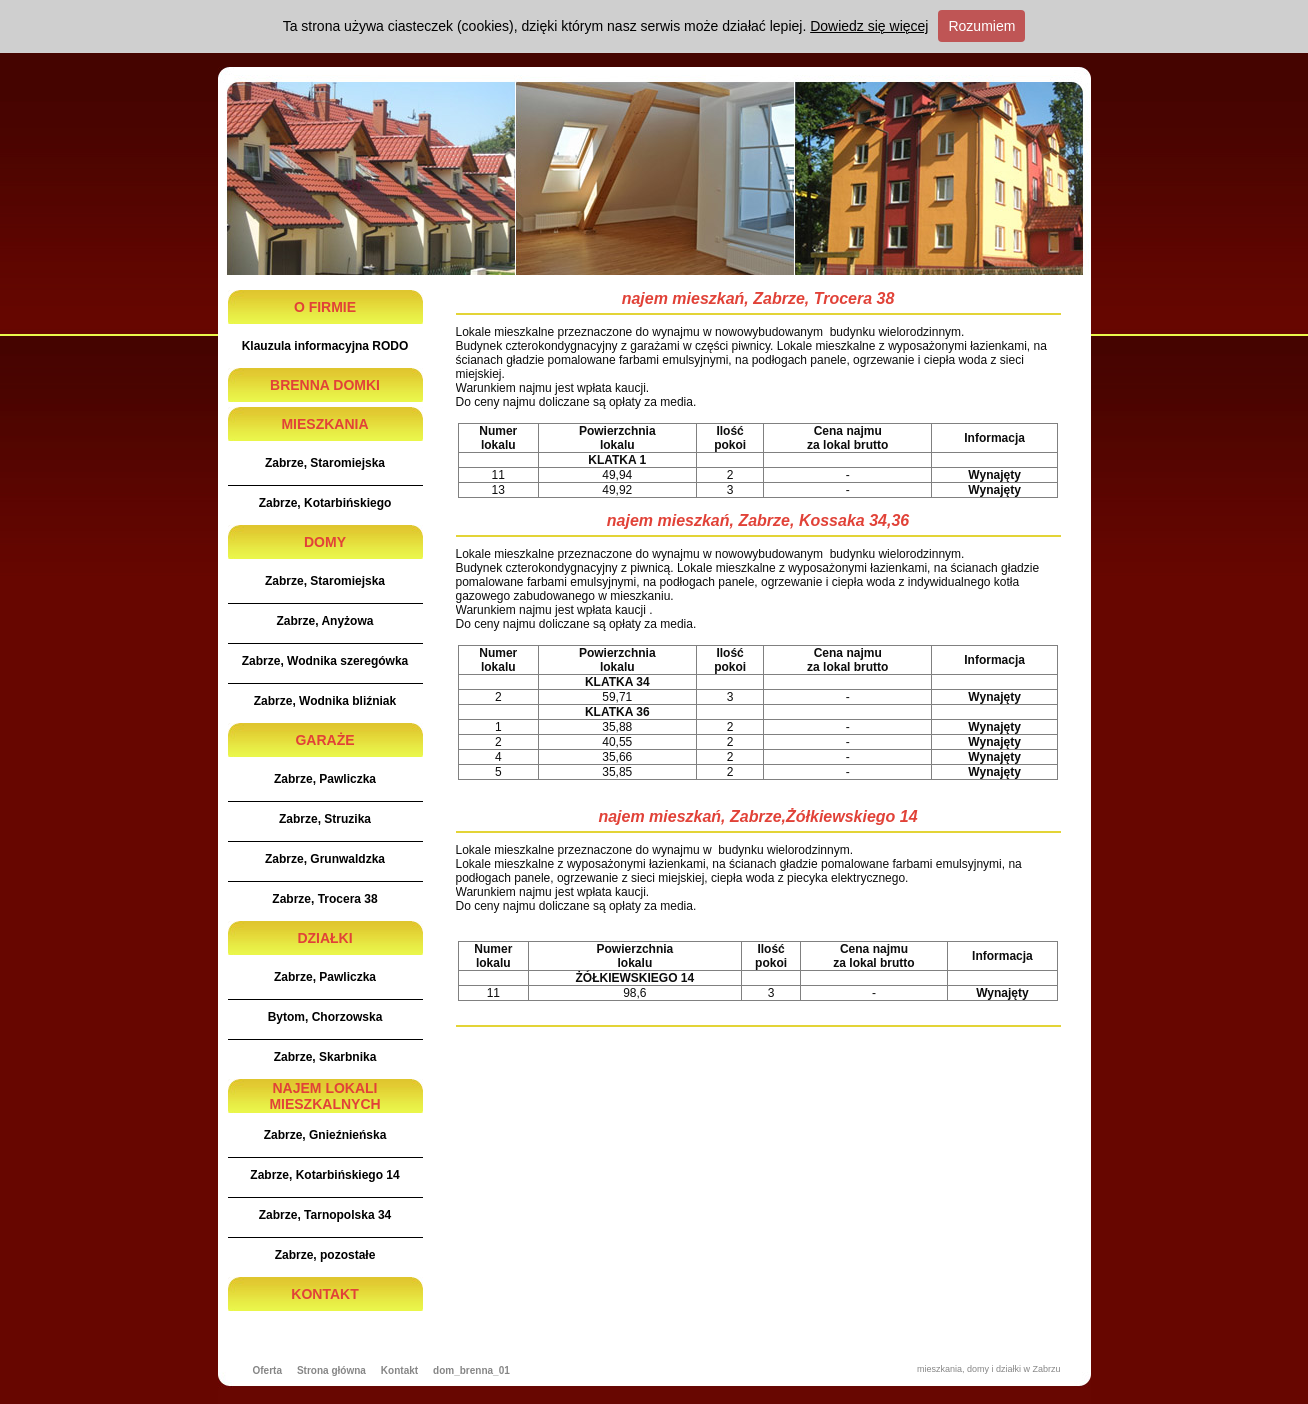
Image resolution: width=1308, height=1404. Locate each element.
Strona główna (331, 1370)
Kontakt (399, 1370)
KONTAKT (324, 1294)
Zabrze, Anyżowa (325, 621)
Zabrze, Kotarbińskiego (325, 503)
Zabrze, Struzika (325, 819)
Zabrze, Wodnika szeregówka (325, 661)
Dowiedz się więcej (869, 26)
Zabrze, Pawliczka (325, 779)
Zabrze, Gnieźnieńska (325, 1135)
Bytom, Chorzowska (325, 1017)
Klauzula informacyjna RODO (325, 346)
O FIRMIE (325, 307)
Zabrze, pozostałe (325, 1255)
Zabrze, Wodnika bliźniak (325, 701)
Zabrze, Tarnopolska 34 (325, 1215)
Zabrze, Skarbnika (325, 1057)
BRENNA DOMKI (325, 385)
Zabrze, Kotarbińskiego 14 (324, 1175)
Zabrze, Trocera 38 (324, 899)
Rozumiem (981, 26)
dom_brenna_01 (471, 1370)
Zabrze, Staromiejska (325, 463)
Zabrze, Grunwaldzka (325, 859)
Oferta (267, 1370)
